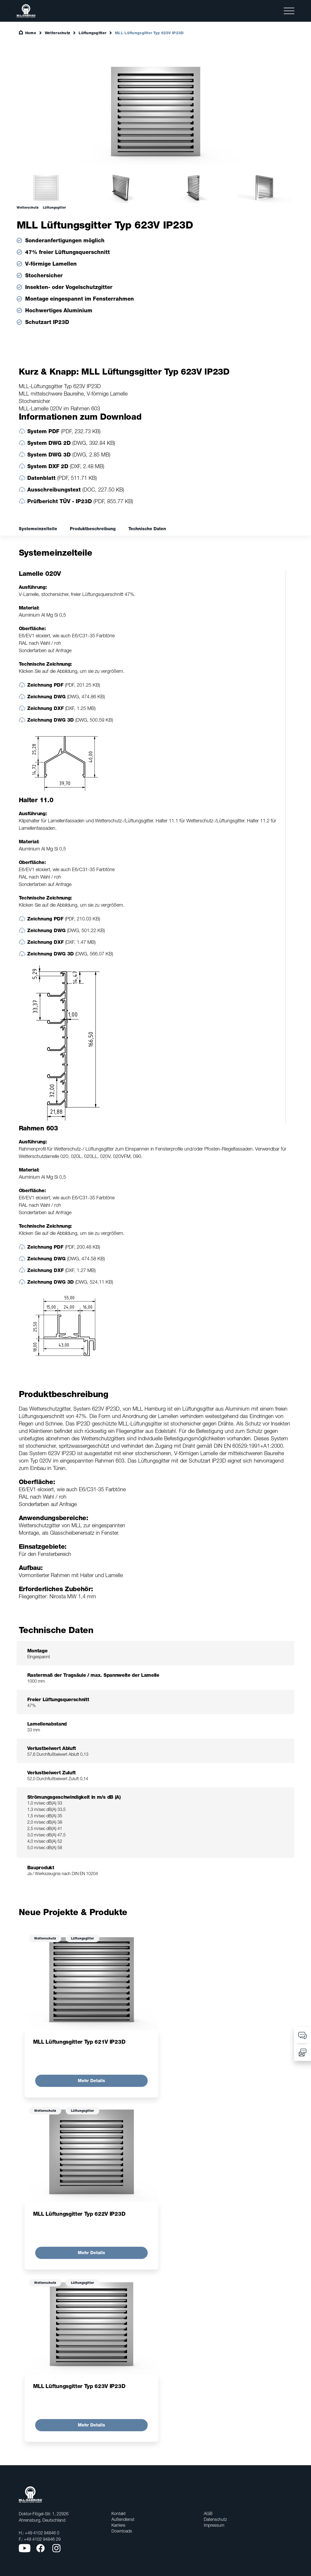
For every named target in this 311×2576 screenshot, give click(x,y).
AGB (208, 2513)
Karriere (118, 2525)
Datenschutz (215, 2519)
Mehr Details (91, 2080)
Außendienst (122, 2519)
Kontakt (118, 2513)
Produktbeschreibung (93, 528)
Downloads (121, 2531)
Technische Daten (147, 528)
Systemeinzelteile (38, 528)
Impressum (214, 2525)
